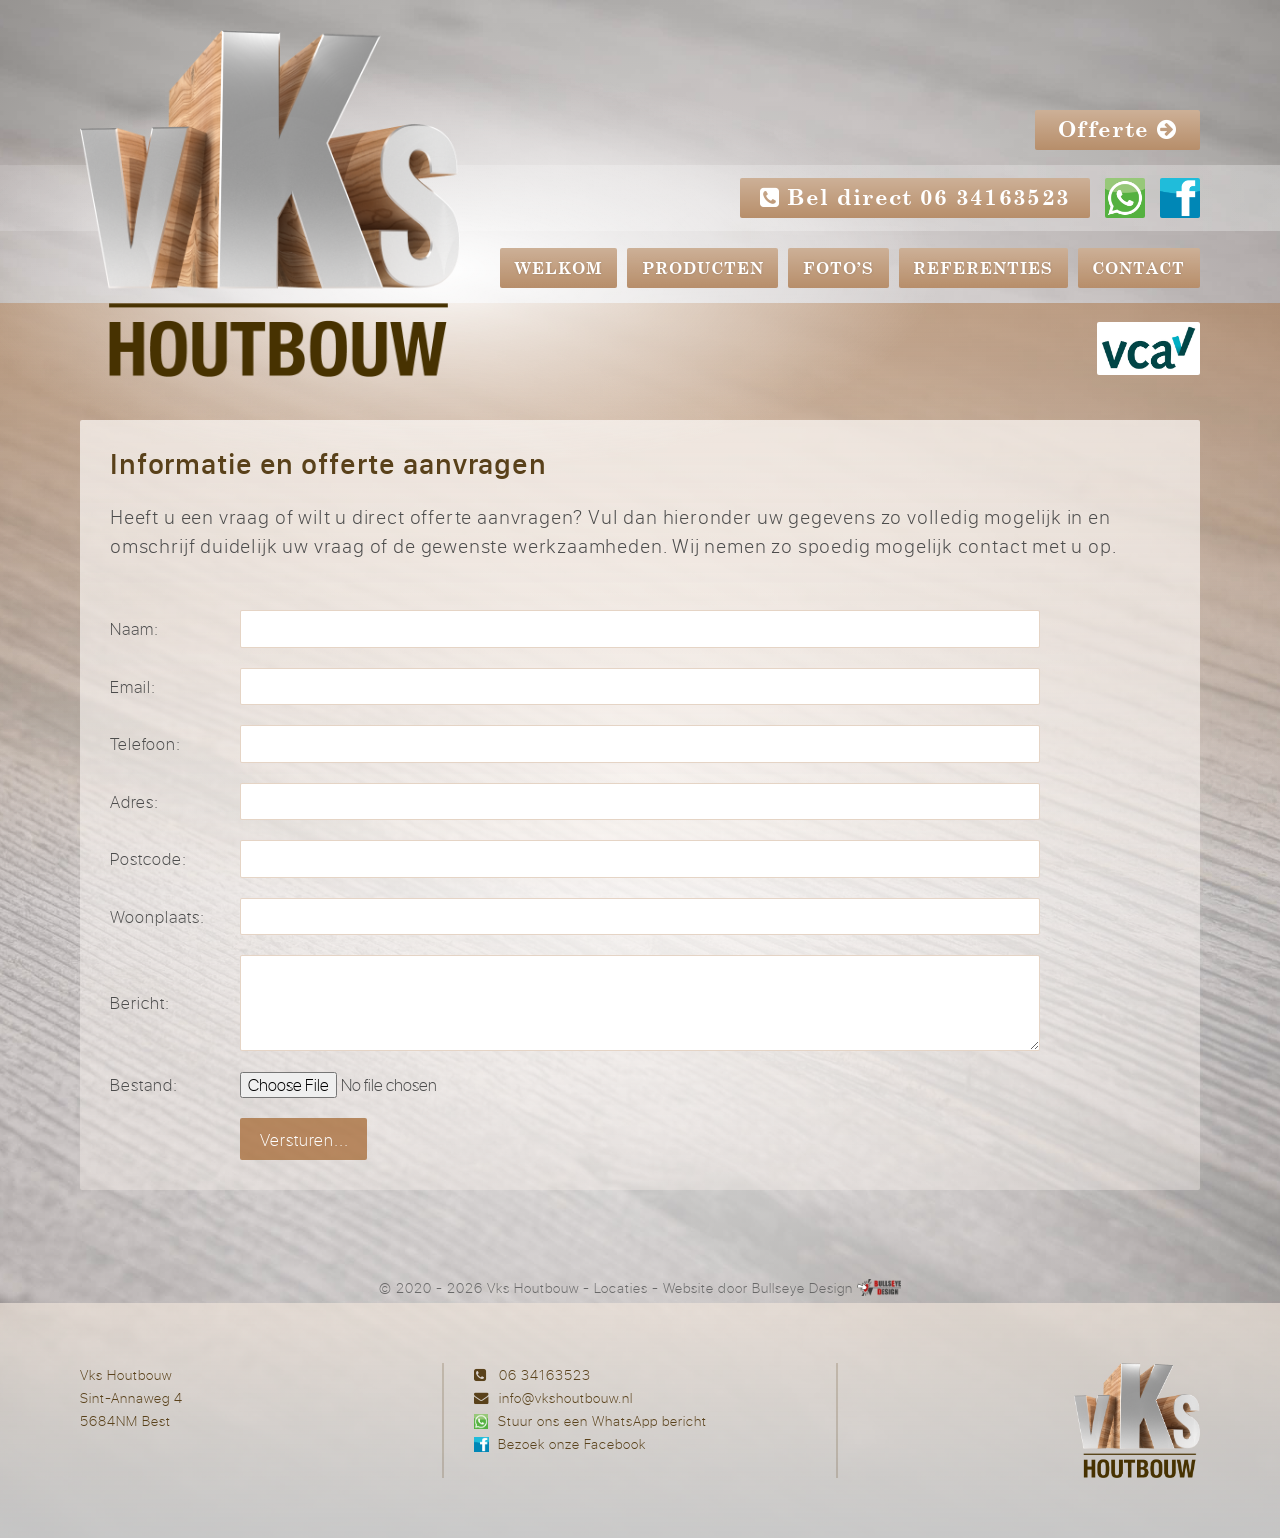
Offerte (1117, 129)
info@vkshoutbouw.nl (566, 1397)
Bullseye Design (802, 1287)
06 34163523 (545, 1374)
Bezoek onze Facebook (572, 1443)
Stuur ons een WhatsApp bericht (602, 1420)
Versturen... (304, 1139)
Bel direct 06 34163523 (915, 197)
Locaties (621, 1287)
